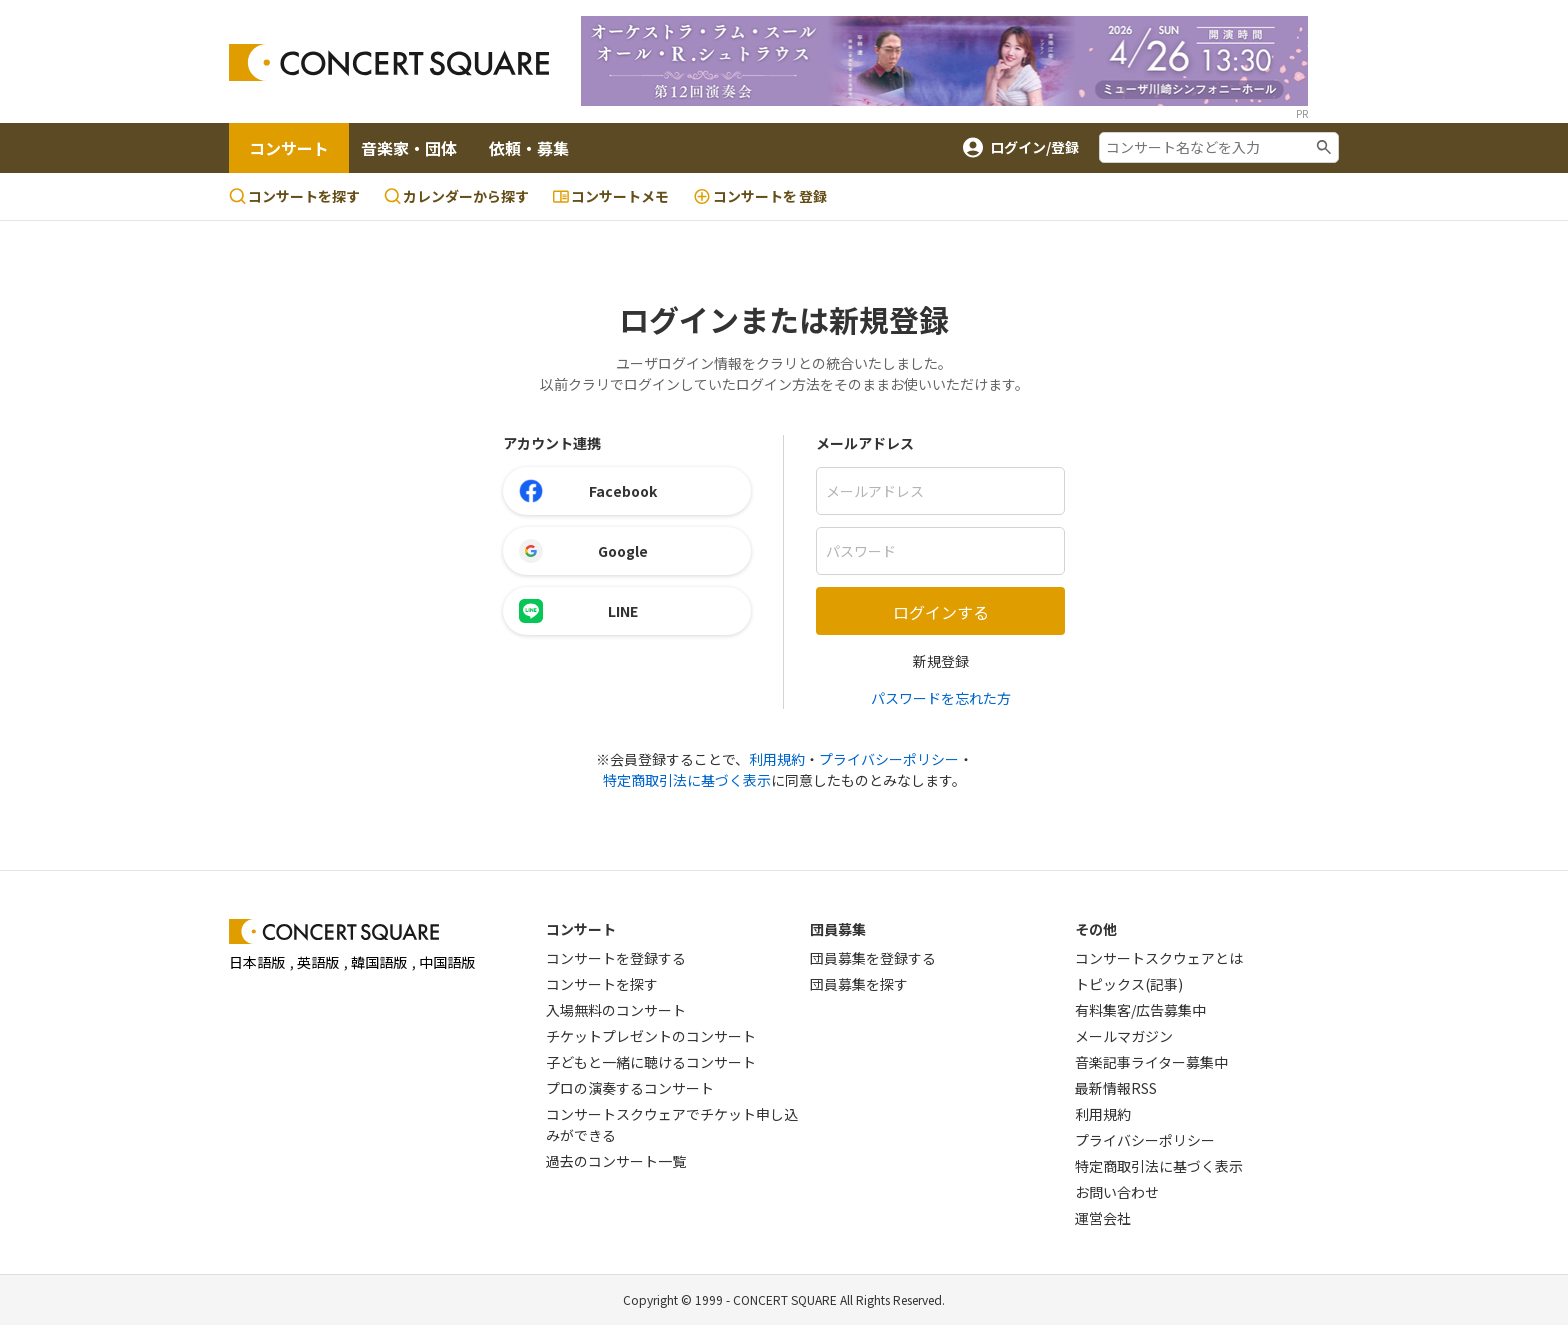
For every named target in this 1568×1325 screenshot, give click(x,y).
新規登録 (941, 661)
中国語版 (447, 962)
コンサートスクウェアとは (1159, 958)
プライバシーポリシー (889, 759)
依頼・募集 (529, 148)
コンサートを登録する (616, 958)
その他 (1096, 929)
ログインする (941, 612)
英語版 (318, 962)
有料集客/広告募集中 (1140, 1010)
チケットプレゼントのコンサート (651, 1036)
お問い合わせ (1117, 1192)
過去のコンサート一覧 (616, 1161)
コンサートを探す (294, 196)
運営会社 (1103, 1218)
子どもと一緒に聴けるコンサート (651, 1062)
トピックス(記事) (1129, 984)
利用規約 (777, 759)
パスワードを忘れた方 (941, 698)
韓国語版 (379, 962)
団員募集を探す (859, 984)
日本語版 (257, 962)
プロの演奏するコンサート (630, 1088)
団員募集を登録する (873, 958)
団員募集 (838, 929)
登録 (760, 196)
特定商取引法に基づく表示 (687, 780)
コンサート (289, 148)
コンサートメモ (611, 196)
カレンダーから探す (456, 196)
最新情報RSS (1116, 1088)
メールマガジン (1124, 1036)
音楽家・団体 (409, 148)
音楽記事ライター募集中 (1151, 1062)
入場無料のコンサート (616, 1010)
